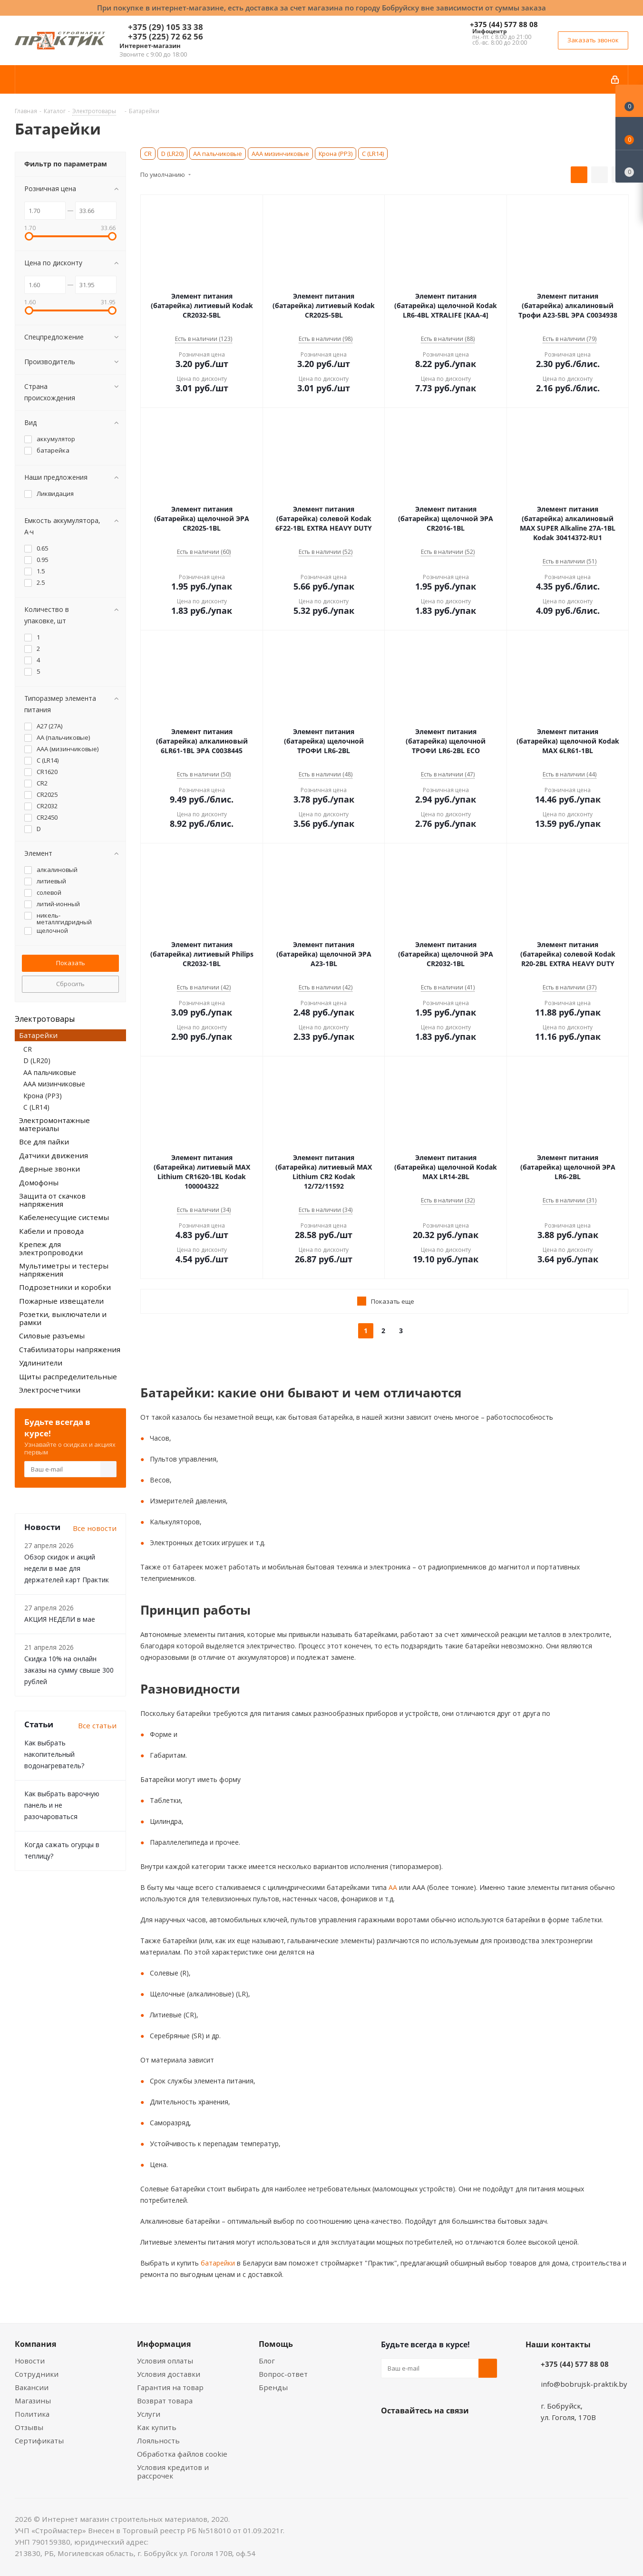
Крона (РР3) (335, 153)
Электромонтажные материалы (54, 1124)
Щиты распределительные (68, 1376)
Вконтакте (390, 2432)
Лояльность (158, 2440)
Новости (30, 2360)
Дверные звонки (49, 1168)
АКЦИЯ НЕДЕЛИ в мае (59, 1619)
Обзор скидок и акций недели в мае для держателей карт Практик (66, 1568)
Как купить (156, 2427)
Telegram (461, 2432)
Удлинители (40, 1362)
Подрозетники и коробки (65, 1287)
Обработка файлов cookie (182, 2454)
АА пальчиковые (217, 153)
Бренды (273, 2387)
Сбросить (70, 983)
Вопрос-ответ (283, 2374)
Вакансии (32, 2387)
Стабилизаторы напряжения (69, 1349)
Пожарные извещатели (61, 1301)
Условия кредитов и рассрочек (173, 2471)
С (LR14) (373, 153)
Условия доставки (168, 2374)
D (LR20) (172, 153)
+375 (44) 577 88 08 (504, 24)
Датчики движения (53, 1155)
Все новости (95, 1528)
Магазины (33, 2400)
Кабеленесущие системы (64, 1217)
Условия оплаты (165, 2360)
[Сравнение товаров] (629, 166)
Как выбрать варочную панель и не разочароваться (61, 1805)
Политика (32, 2414)
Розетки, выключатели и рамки (63, 1318)
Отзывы (29, 2427)
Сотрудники (36, 2374)
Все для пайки (44, 1141)
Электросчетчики (49, 1390)
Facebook (414, 2432)
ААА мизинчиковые (280, 153)
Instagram (438, 2432)
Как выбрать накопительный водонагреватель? (54, 1754)
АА (392, 1887)
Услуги (148, 2414)
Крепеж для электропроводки (51, 1248)
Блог (267, 2360)
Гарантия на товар (170, 2387)
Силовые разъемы (52, 1335)
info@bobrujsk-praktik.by (584, 2384)
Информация (164, 2344)
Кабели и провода (51, 1231)
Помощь (276, 2344)
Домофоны (38, 1182)
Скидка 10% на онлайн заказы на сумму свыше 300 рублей (69, 1670)
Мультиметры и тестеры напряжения (63, 1269)
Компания (35, 2344)
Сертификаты (39, 2440)
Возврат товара (165, 2400)
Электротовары (45, 1019)
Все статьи (97, 1725)
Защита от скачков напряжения (52, 1200)
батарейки (217, 2262)
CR (148, 153)
